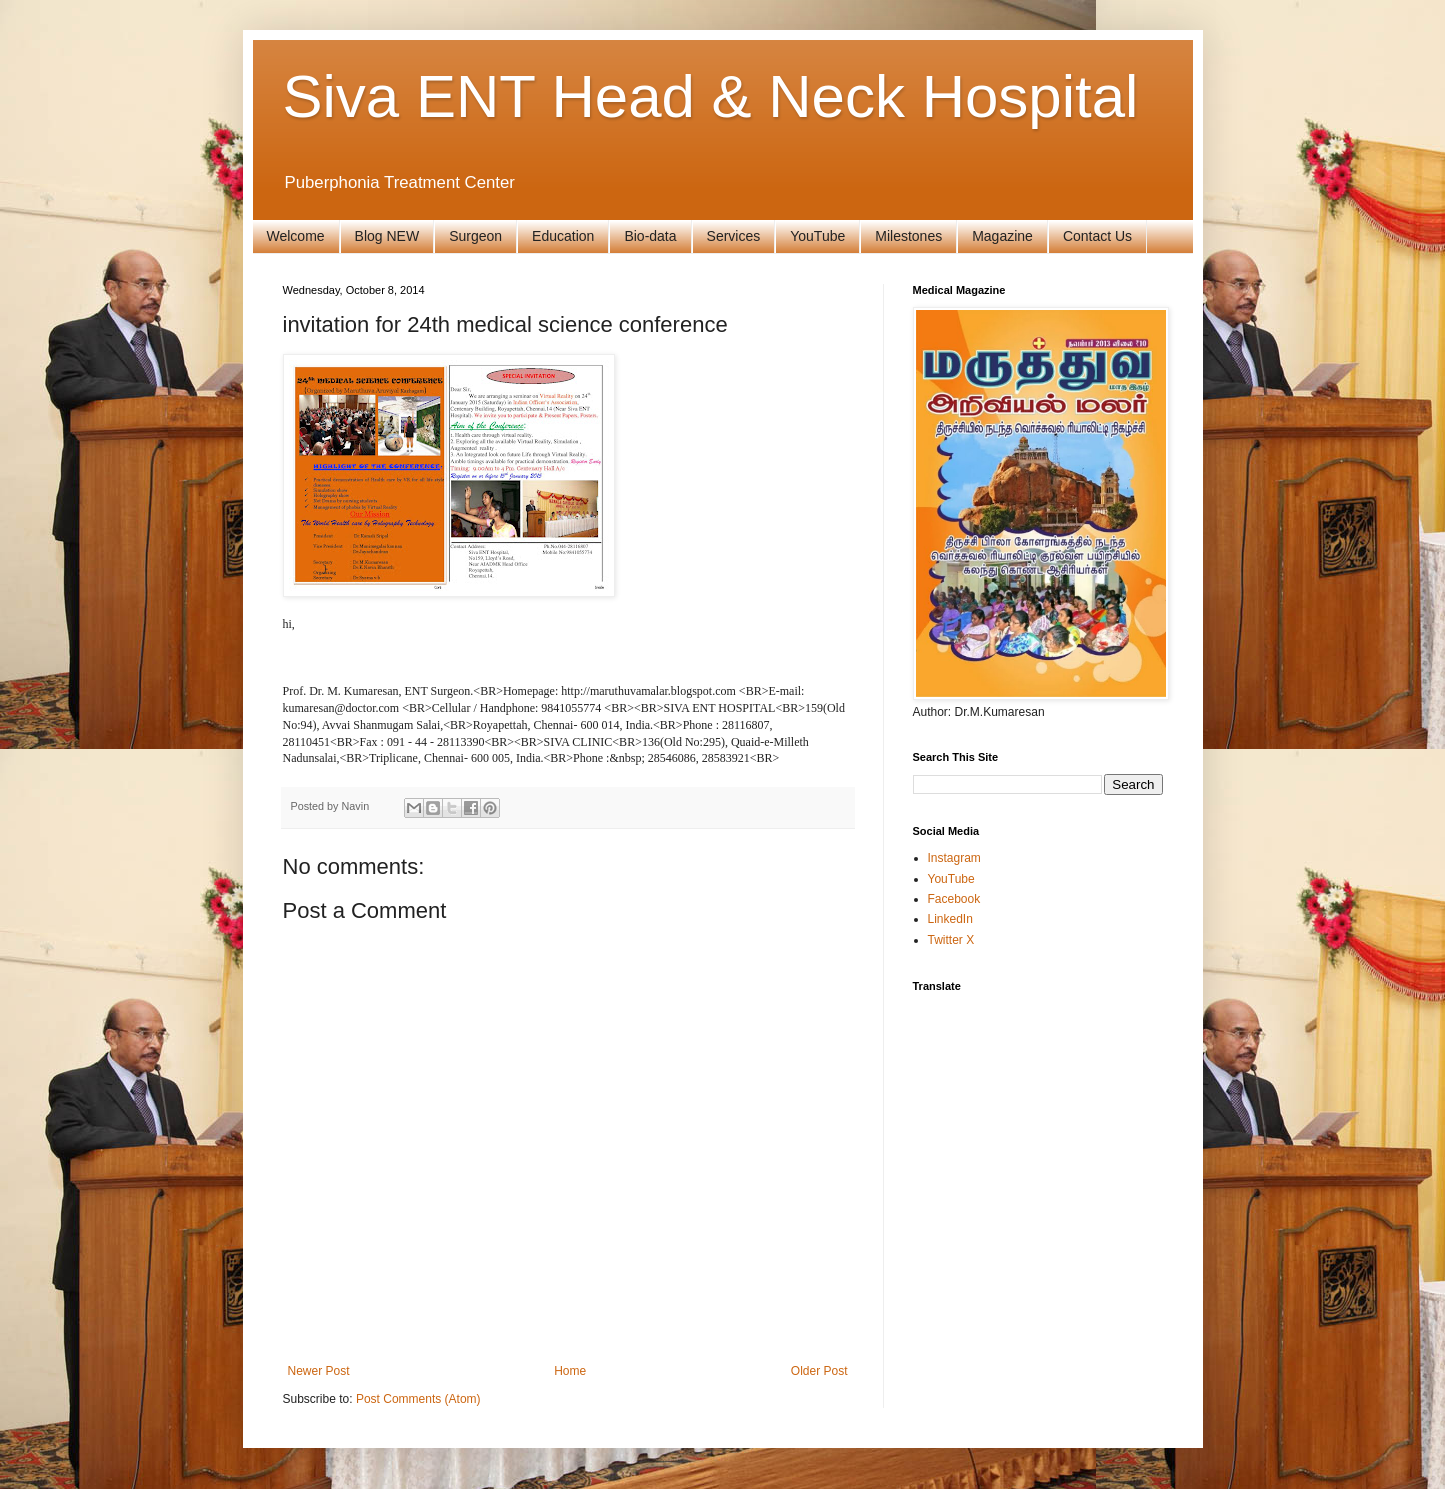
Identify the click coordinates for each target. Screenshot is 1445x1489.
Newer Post (319, 1371)
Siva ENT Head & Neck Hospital (711, 96)
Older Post (819, 1371)
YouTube (817, 236)
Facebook (954, 899)
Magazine (1002, 236)
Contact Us (1097, 236)
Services (734, 236)
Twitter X (951, 940)
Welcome (296, 236)
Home (570, 1371)
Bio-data (650, 236)
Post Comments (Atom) (418, 1399)
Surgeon (475, 236)
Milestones (908, 236)
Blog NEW (387, 236)
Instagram (954, 858)
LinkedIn (950, 919)
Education (563, 236)
